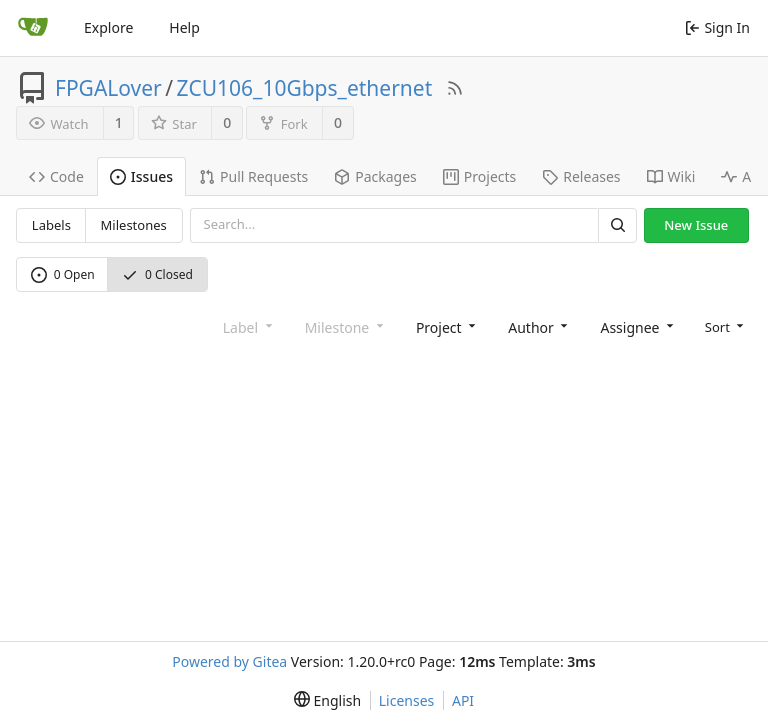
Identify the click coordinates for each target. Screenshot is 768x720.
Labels (51, 225)
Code (56, 176)
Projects (479, 176)
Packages (375, 176)
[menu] (723, 326)
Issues (141, 176)
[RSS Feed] (455, 88)
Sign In (717, 27)
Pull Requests (253, 176)
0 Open (63, 274)
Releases (581, 176)
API (463, 700)
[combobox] (444, 326)
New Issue (696, 225)
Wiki (671, 176)
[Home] (33, 28)
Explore (108, 27)
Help (184, 27)
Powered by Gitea (229, 661)
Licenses (407, 700)
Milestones (134, 225)
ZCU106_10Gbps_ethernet (305, 88)
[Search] (617, 225)
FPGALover (108, 88)
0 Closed (157, 274)
